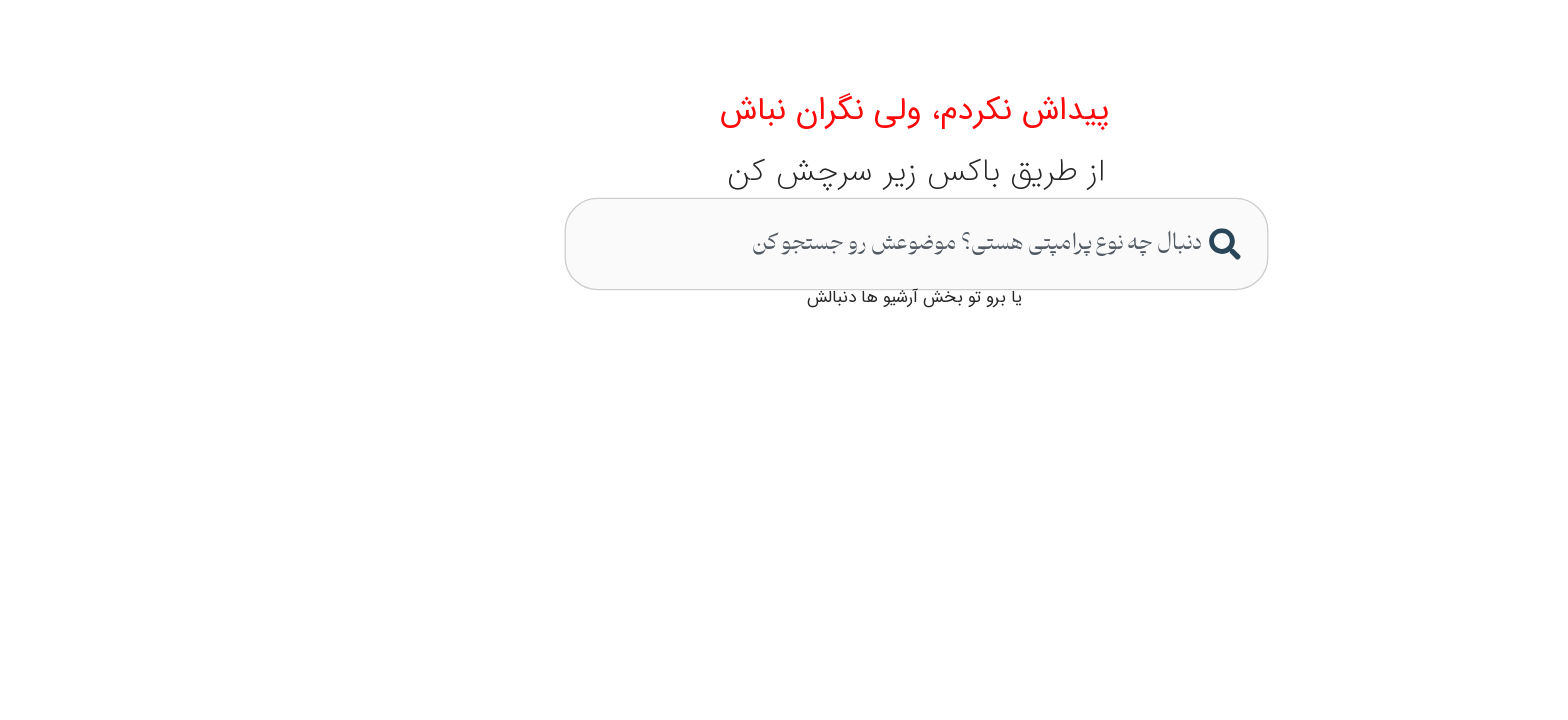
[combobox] (786, 243)
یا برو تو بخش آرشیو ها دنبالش (784, 297)
